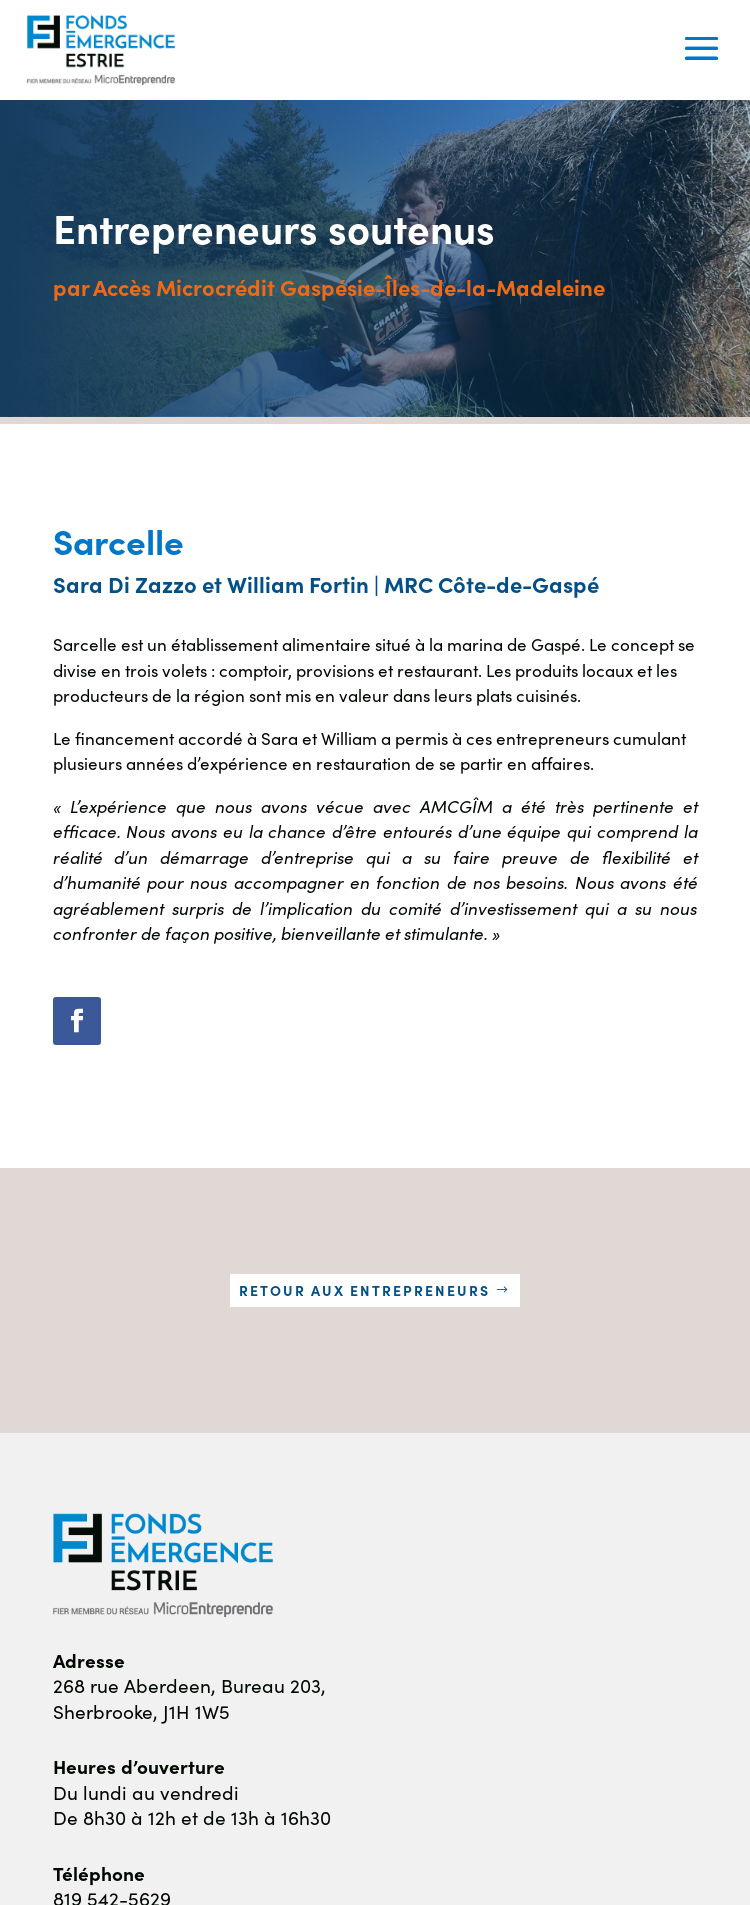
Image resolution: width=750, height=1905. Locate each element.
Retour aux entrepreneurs (364, 1290)
